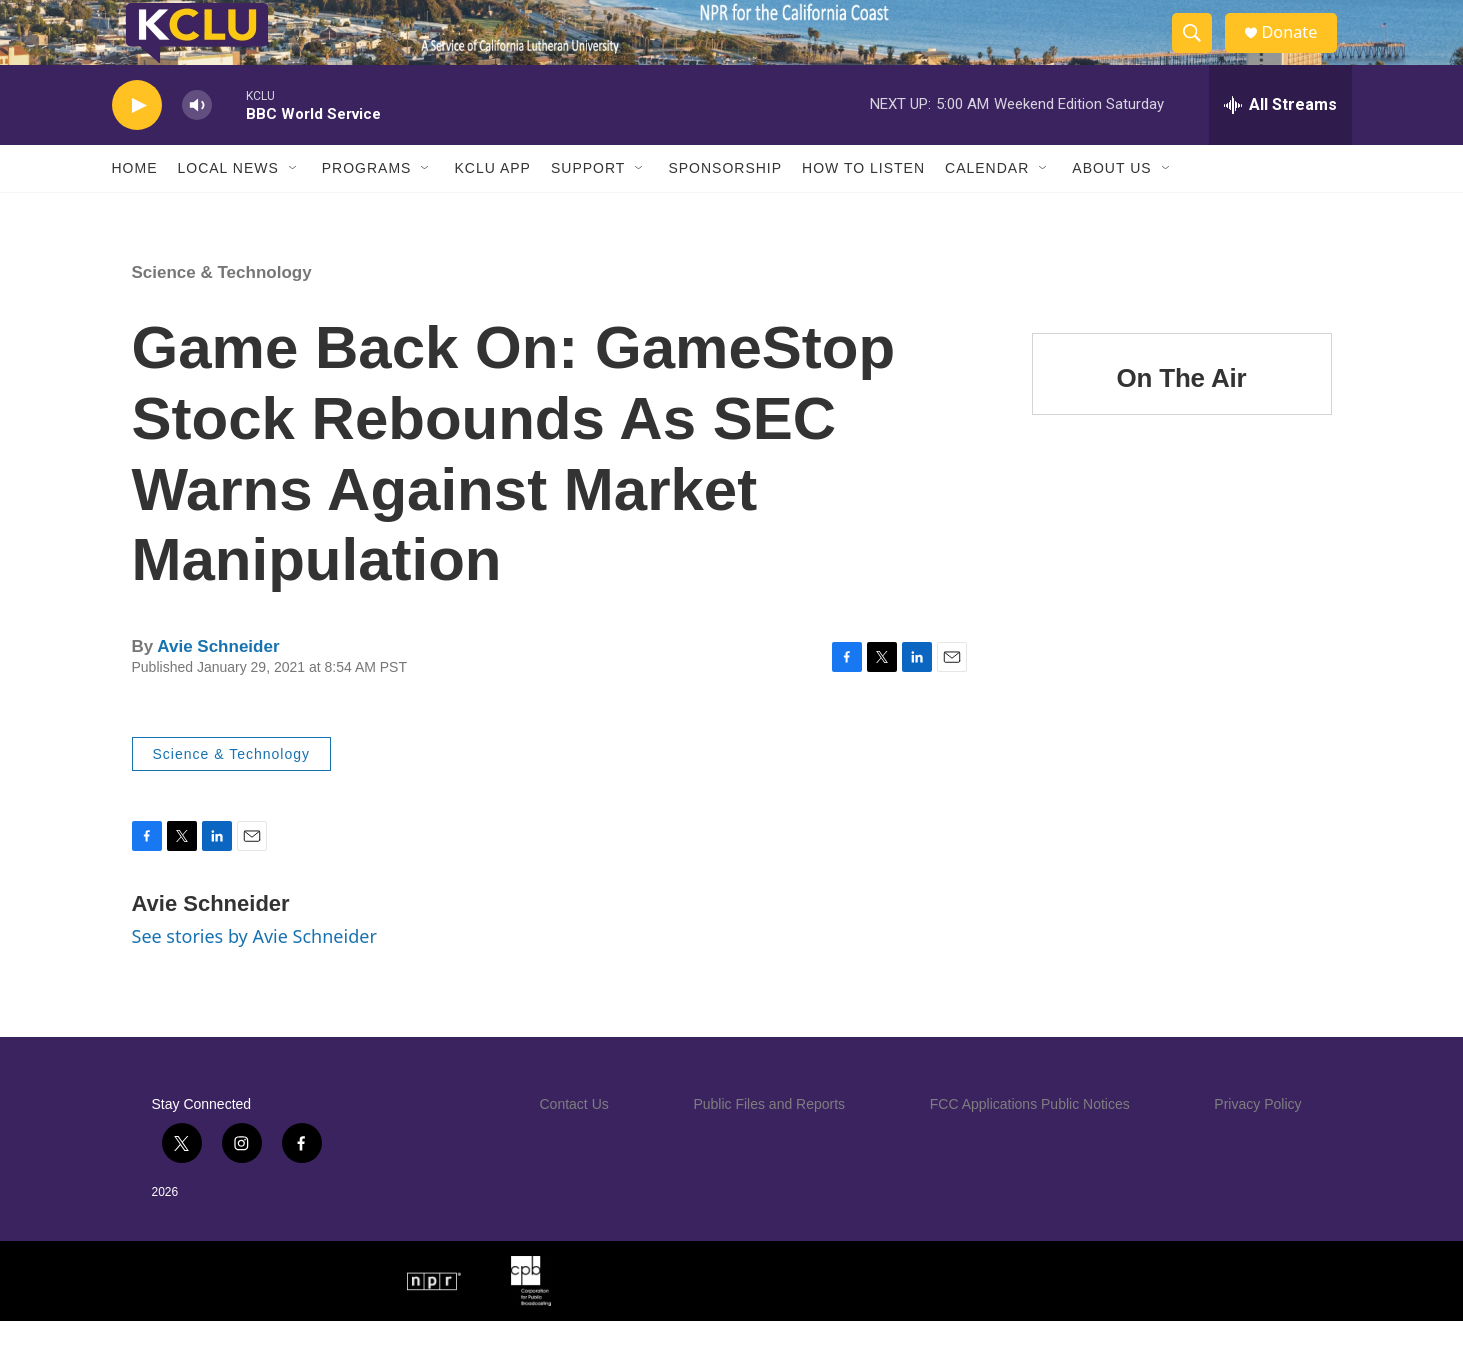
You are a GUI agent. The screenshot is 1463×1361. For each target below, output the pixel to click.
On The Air (1182, 418)
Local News (228, 208)
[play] (137, 145)
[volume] (197, 145)
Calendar (987, 208)
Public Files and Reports (769, 1144)
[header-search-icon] (1200, 53)
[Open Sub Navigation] (294, 208)
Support (588, 208)
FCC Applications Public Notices (1030, 1144)
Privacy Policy (1257, 1144)
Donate (1301, 52)
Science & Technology (222, 312)
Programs (367, 208)
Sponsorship (725, 208)
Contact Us (574, 1144)
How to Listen (863, 208)
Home (135, 208)
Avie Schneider (218, 686)
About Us (1111, 208)
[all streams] (1280, 145)
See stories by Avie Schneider (254, 976)
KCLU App (492, 208)
